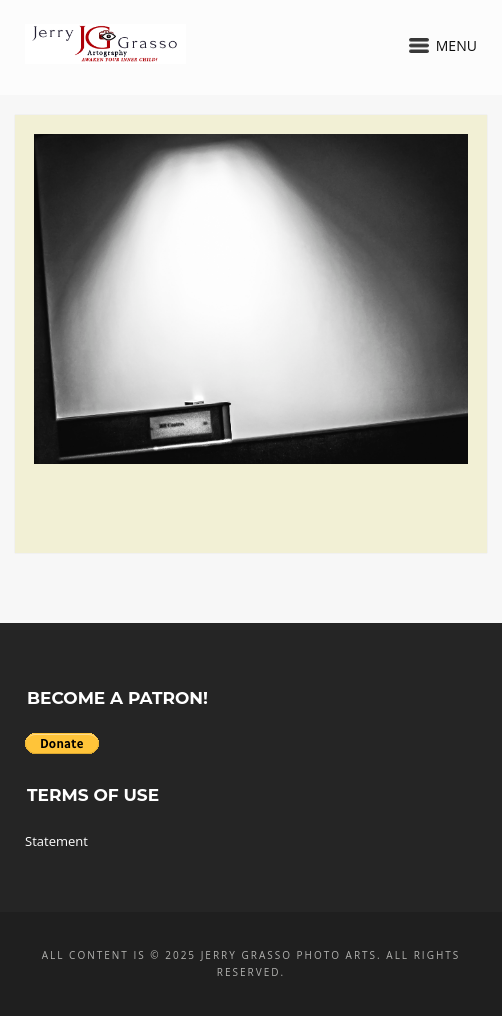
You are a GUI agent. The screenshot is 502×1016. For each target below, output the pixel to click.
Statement (56, 841)
